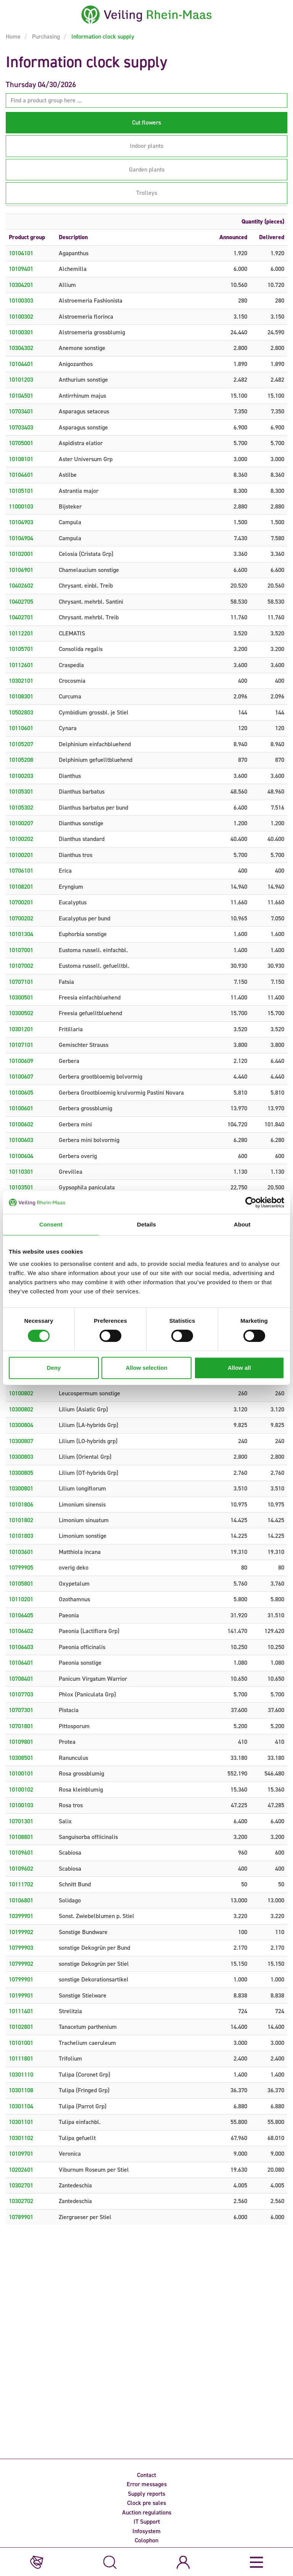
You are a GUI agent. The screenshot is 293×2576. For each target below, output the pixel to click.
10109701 (21, 2154)
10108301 (21, 696)
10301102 (21, 2138)
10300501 (21, 997)
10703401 (21, 411)
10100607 (21, 1077)
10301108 (21, 2090)
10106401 (21, 1663)
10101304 (21, 934)
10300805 (21, 1473)
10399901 (21, 1916)
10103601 (21, 1552)
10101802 (21, 1520)
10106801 (21, 1900)
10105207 (21, 744)
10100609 (21, 1061)
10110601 (21, 728)
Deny (54, 1367)
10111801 (21, 2058)
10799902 (21, 1964)
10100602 (21, 1124)
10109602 (21, 1869)
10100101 (21, 1773)
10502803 (21, 712)
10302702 (21, 2201)
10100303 (21, 300)
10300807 (21, 1441)
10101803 (21, 1536)
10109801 (21, 1742)
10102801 (21, 2027)
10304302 (21, 348)
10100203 (21, 776)
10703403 (21, 427)
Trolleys (146, 193)
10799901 (21, 1979)
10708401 (21, 1679)
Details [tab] (146, 1224)
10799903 (21, 1948)
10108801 (21, 1837)
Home (13, 36)
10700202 (21, 918)
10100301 (21, 332)
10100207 (21, 823)
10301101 (21, 2122)
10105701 (21, 649)
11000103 (21, 506)
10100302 (21, 317)
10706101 (21, 871)
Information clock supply (102, 36)
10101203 (21, 380)
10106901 (21, 570)
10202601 (21, 2170)
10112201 (21, 633)
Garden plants (146, 169)
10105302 (21, 808)
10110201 (21, 1599)
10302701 (21, 2185)
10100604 (21, 1156)
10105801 (21, 1584)
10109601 (21, 1853)
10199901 (21, 1995)
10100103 (21, 1805)
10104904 (21, 538)
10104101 (21, 253)
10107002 (21, 966)
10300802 (21, 1409)
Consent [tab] (51, 1224)
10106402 (21, 1631)
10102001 (21, 554)
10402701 (21, 617)
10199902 (21, 1932)
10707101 (21, 982)
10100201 (21, 855)
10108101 (21, 459)
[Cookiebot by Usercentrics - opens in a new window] (250, 1202)
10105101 (21, 491)
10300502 (21, 1013)
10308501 (21, 1758)
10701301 (21, 1821)
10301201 (21, 1029)
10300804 (21, 1425)
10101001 (21, 2043)
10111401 (21, 2011)
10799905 (21, 1567)
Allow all (239, 1367)
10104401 (21, 364)
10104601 (21, 475)
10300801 (21, 1488)
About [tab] (242, 1224)
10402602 (21, 586)
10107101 (21, 1045)
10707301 (21, 1710)
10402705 (21, 602)
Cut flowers (146, 122)
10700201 (21, 902)
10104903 (21, 522)
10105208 (21, 760)
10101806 (21, 1504)
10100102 (21, 1789)
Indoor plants (146, 146)
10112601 (21, 665)
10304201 (21, 285)
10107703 (21, 1694)
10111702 (21, 1884)
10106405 (21, 1615)
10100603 (21, 1140)
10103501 (21, 1187)
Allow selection (146, 1367)
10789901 (21, 2217)
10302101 (21, 681)
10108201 (21, 887)
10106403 (21, 1647)
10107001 (21, 950)
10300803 (21, 1457)
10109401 (21, 269)
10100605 (21, 1093)
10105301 (21, 791)
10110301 (21, 1172)
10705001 (21, 443)
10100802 (21, 1393)
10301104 (21, 2106)
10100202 (21, 839)
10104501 (21, 396)
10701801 (21, 1726)
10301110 (21, 2075)
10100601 (21, 1108)
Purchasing (45, 36)
